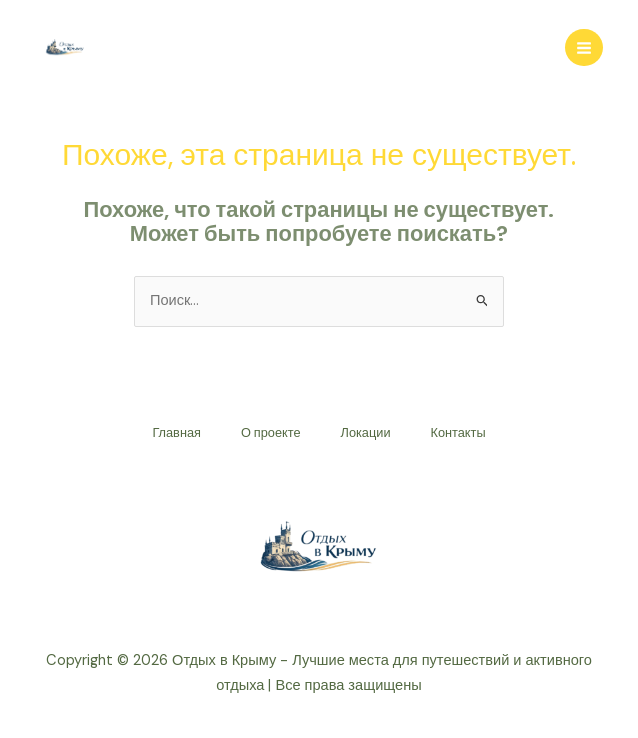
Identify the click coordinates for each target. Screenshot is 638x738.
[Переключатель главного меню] (584, 48)
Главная (176, 432)
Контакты (458, 432)
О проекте (271, 432)
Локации (366, 432)
